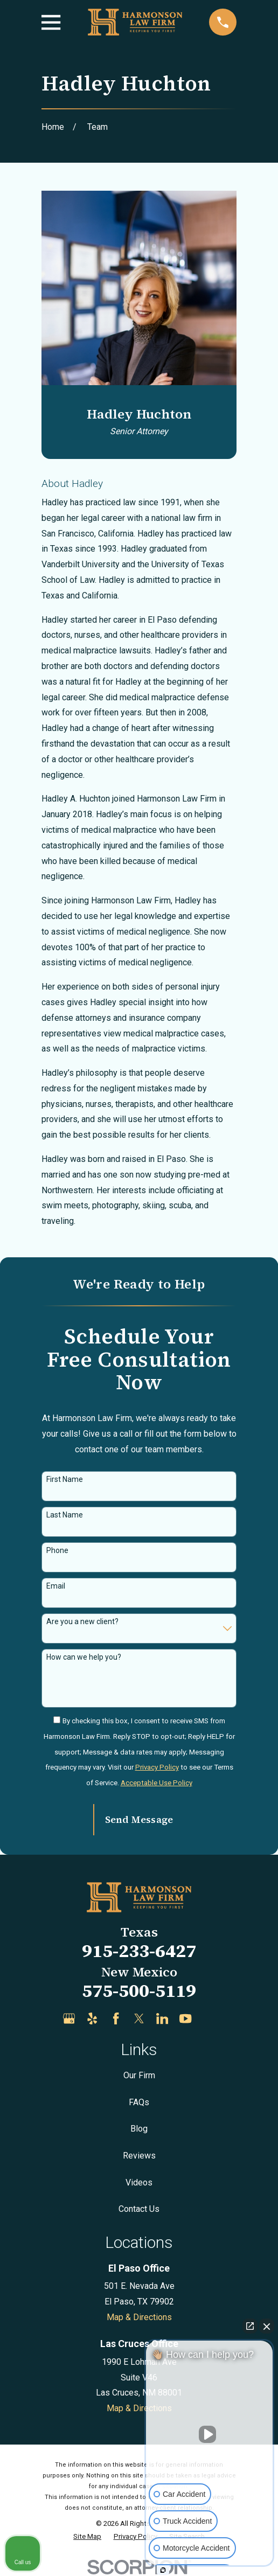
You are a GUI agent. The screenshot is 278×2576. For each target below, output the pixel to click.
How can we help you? (83, 1657)
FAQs (139, 2102)
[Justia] (209, 2018)
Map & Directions (139, 2317)
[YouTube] (185, 2018)
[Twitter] (139, 2018)
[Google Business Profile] (69, 2018)
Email (55, 1586)
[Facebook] (116, 2018)
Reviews (139, 2155)
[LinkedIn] (162, 2018)
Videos (139, 2182)
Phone (57, 1550)
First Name (64, 1479)
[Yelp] (92, 2018)
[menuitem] (87, 2536)
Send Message (139, 1819)
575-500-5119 (139, 1990)
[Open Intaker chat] (163, 2570)
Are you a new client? (82, 1621)
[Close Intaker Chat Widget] (266, 2326)
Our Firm (139, 2075)
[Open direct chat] (250, 2326)
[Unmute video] (209, 2434)
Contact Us (139, 2209)
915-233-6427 (139, 1950)
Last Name (64, 1514)
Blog (139, 2129)
